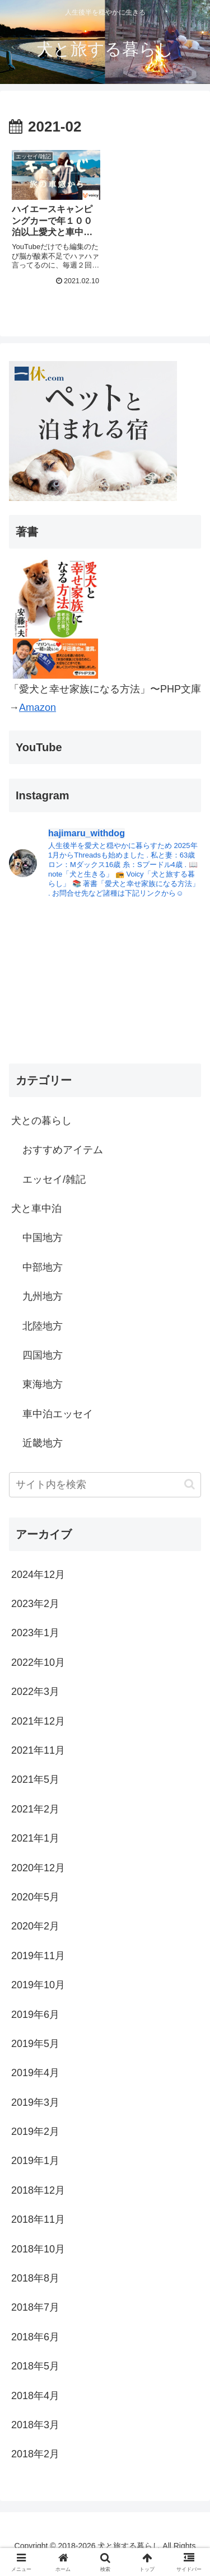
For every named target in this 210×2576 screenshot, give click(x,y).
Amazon (37, 707)
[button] (189, 1484)
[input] (105, 1484)
